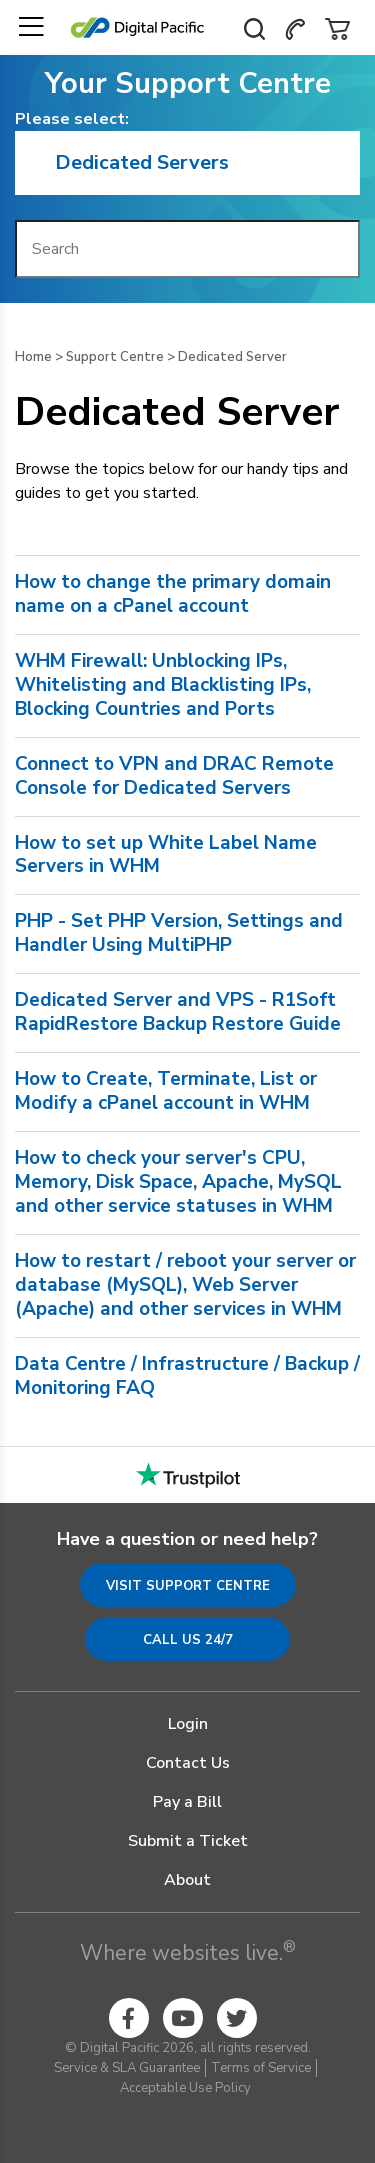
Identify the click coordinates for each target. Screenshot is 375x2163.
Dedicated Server (232, 357)
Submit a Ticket (188, 1841)
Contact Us (188, 1763)
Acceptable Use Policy (185, 2088)
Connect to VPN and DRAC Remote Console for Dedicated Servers (174, 777)
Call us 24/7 (188, 1640)
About (187, 1880)
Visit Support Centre (188, 1586)
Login (188, 1724)
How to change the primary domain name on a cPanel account (173, 595)
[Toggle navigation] (31, 27)
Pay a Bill (187, 1802)
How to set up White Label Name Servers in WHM (166, 856)
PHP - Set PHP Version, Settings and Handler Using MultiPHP (179, 934)
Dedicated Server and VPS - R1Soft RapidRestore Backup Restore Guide (178, 1013)
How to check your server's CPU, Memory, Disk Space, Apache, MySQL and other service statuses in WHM (178, 1183)
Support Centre (115, 357)
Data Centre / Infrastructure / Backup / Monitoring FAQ (187, 1377)
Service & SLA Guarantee (127, 2068)
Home (33, 357)
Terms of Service (261, 2068)
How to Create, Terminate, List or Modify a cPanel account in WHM (166, 1092)
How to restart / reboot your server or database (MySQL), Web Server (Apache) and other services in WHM (185, 1286)
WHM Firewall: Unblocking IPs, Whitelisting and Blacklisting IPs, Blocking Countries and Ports (163, 686)
